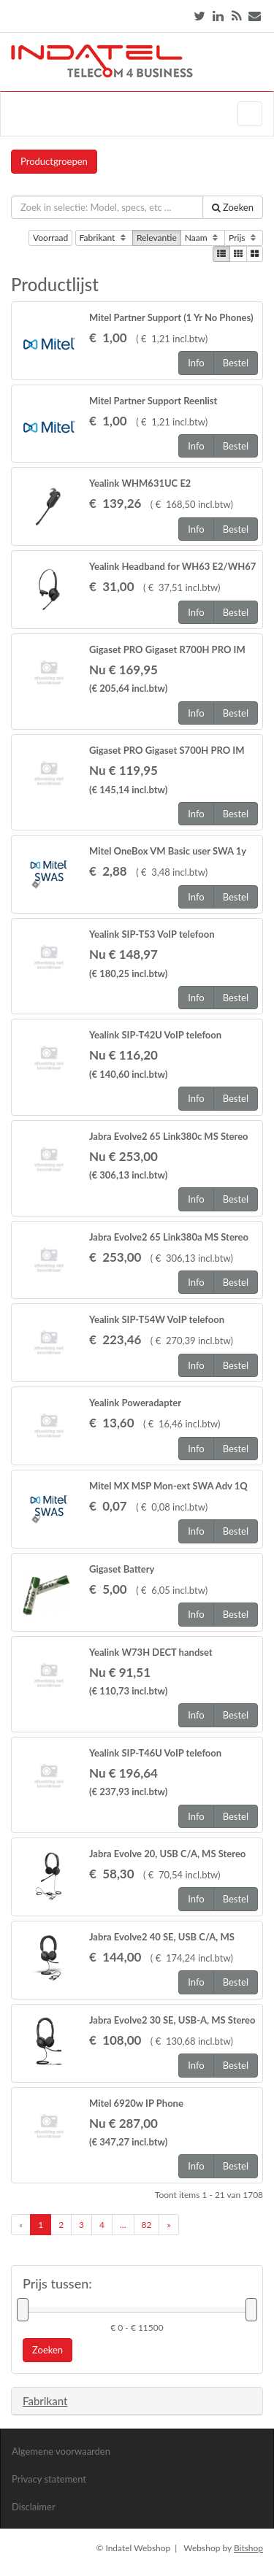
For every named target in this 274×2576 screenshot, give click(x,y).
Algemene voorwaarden (61, 2451)
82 (147, 2224)
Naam (203, 238)
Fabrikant (104, 238)
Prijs (244, 238)
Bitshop (248, 2547)
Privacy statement (49, 2479)
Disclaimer (34, 2507)
